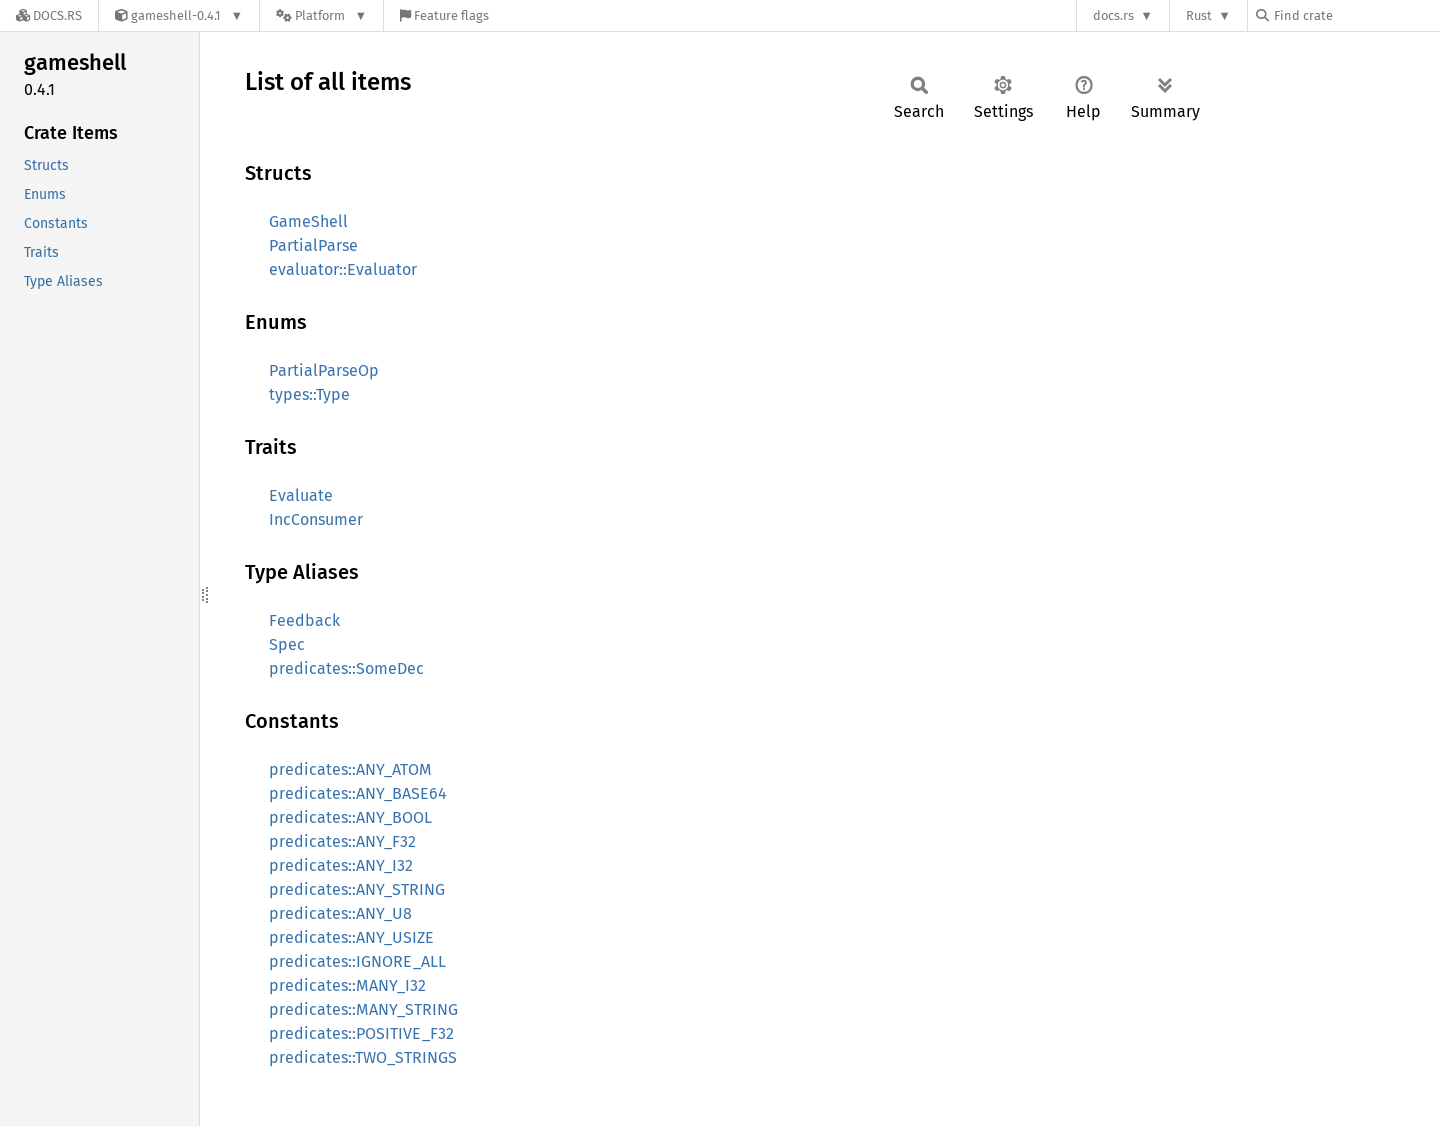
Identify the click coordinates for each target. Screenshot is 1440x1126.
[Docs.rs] (49, 15)
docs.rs (1113, 15)
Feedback (304, 620)
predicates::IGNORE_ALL (357, 961)
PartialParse (313, 245)
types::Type (309, 394)
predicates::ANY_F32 (342, 841)
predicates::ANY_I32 (341, 865)
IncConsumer (316, 519)
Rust (1199, 15)
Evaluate (301, 495)
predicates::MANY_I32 (347, 985)
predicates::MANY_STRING (363, 1009)
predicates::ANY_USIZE (351, 937)
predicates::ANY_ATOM (350, 769)
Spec (287, 644)
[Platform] (321, 15)
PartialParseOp (324, 370)
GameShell (308, 221)
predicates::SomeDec (346, 668)
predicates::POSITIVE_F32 (361, 1033)
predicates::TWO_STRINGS (363, 1057)
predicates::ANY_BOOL (350, 817)
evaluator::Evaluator (343, 269)
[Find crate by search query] (1356, 15)
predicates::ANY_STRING (357, 889)
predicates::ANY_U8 (340, 913)
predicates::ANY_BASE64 (358, 793)
